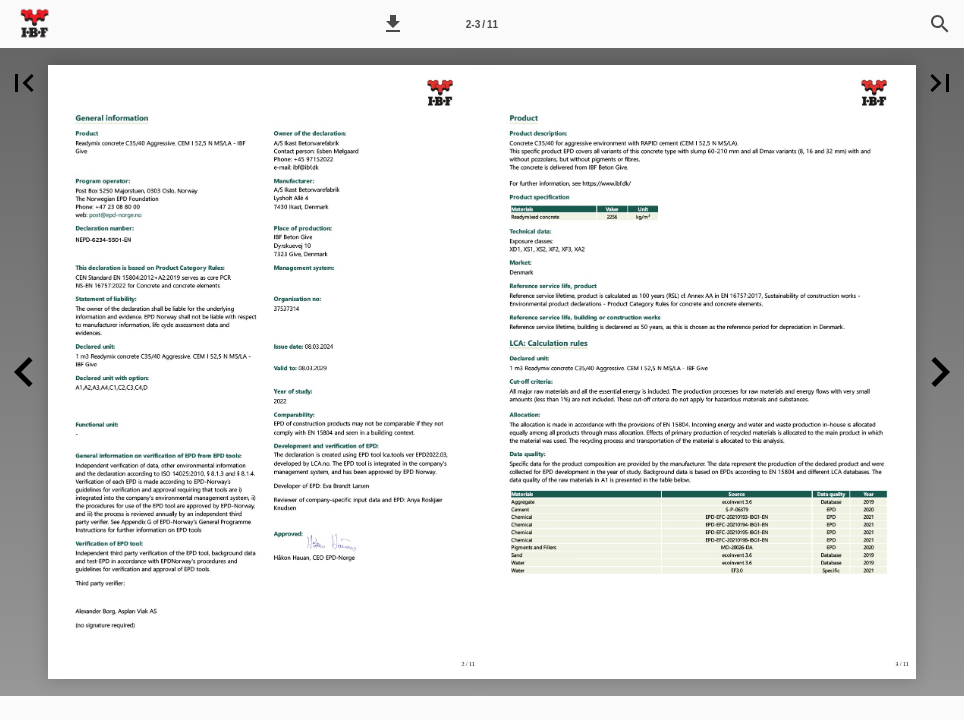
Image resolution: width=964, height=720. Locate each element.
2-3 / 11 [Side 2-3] (482, 24)
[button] (393, 24)
